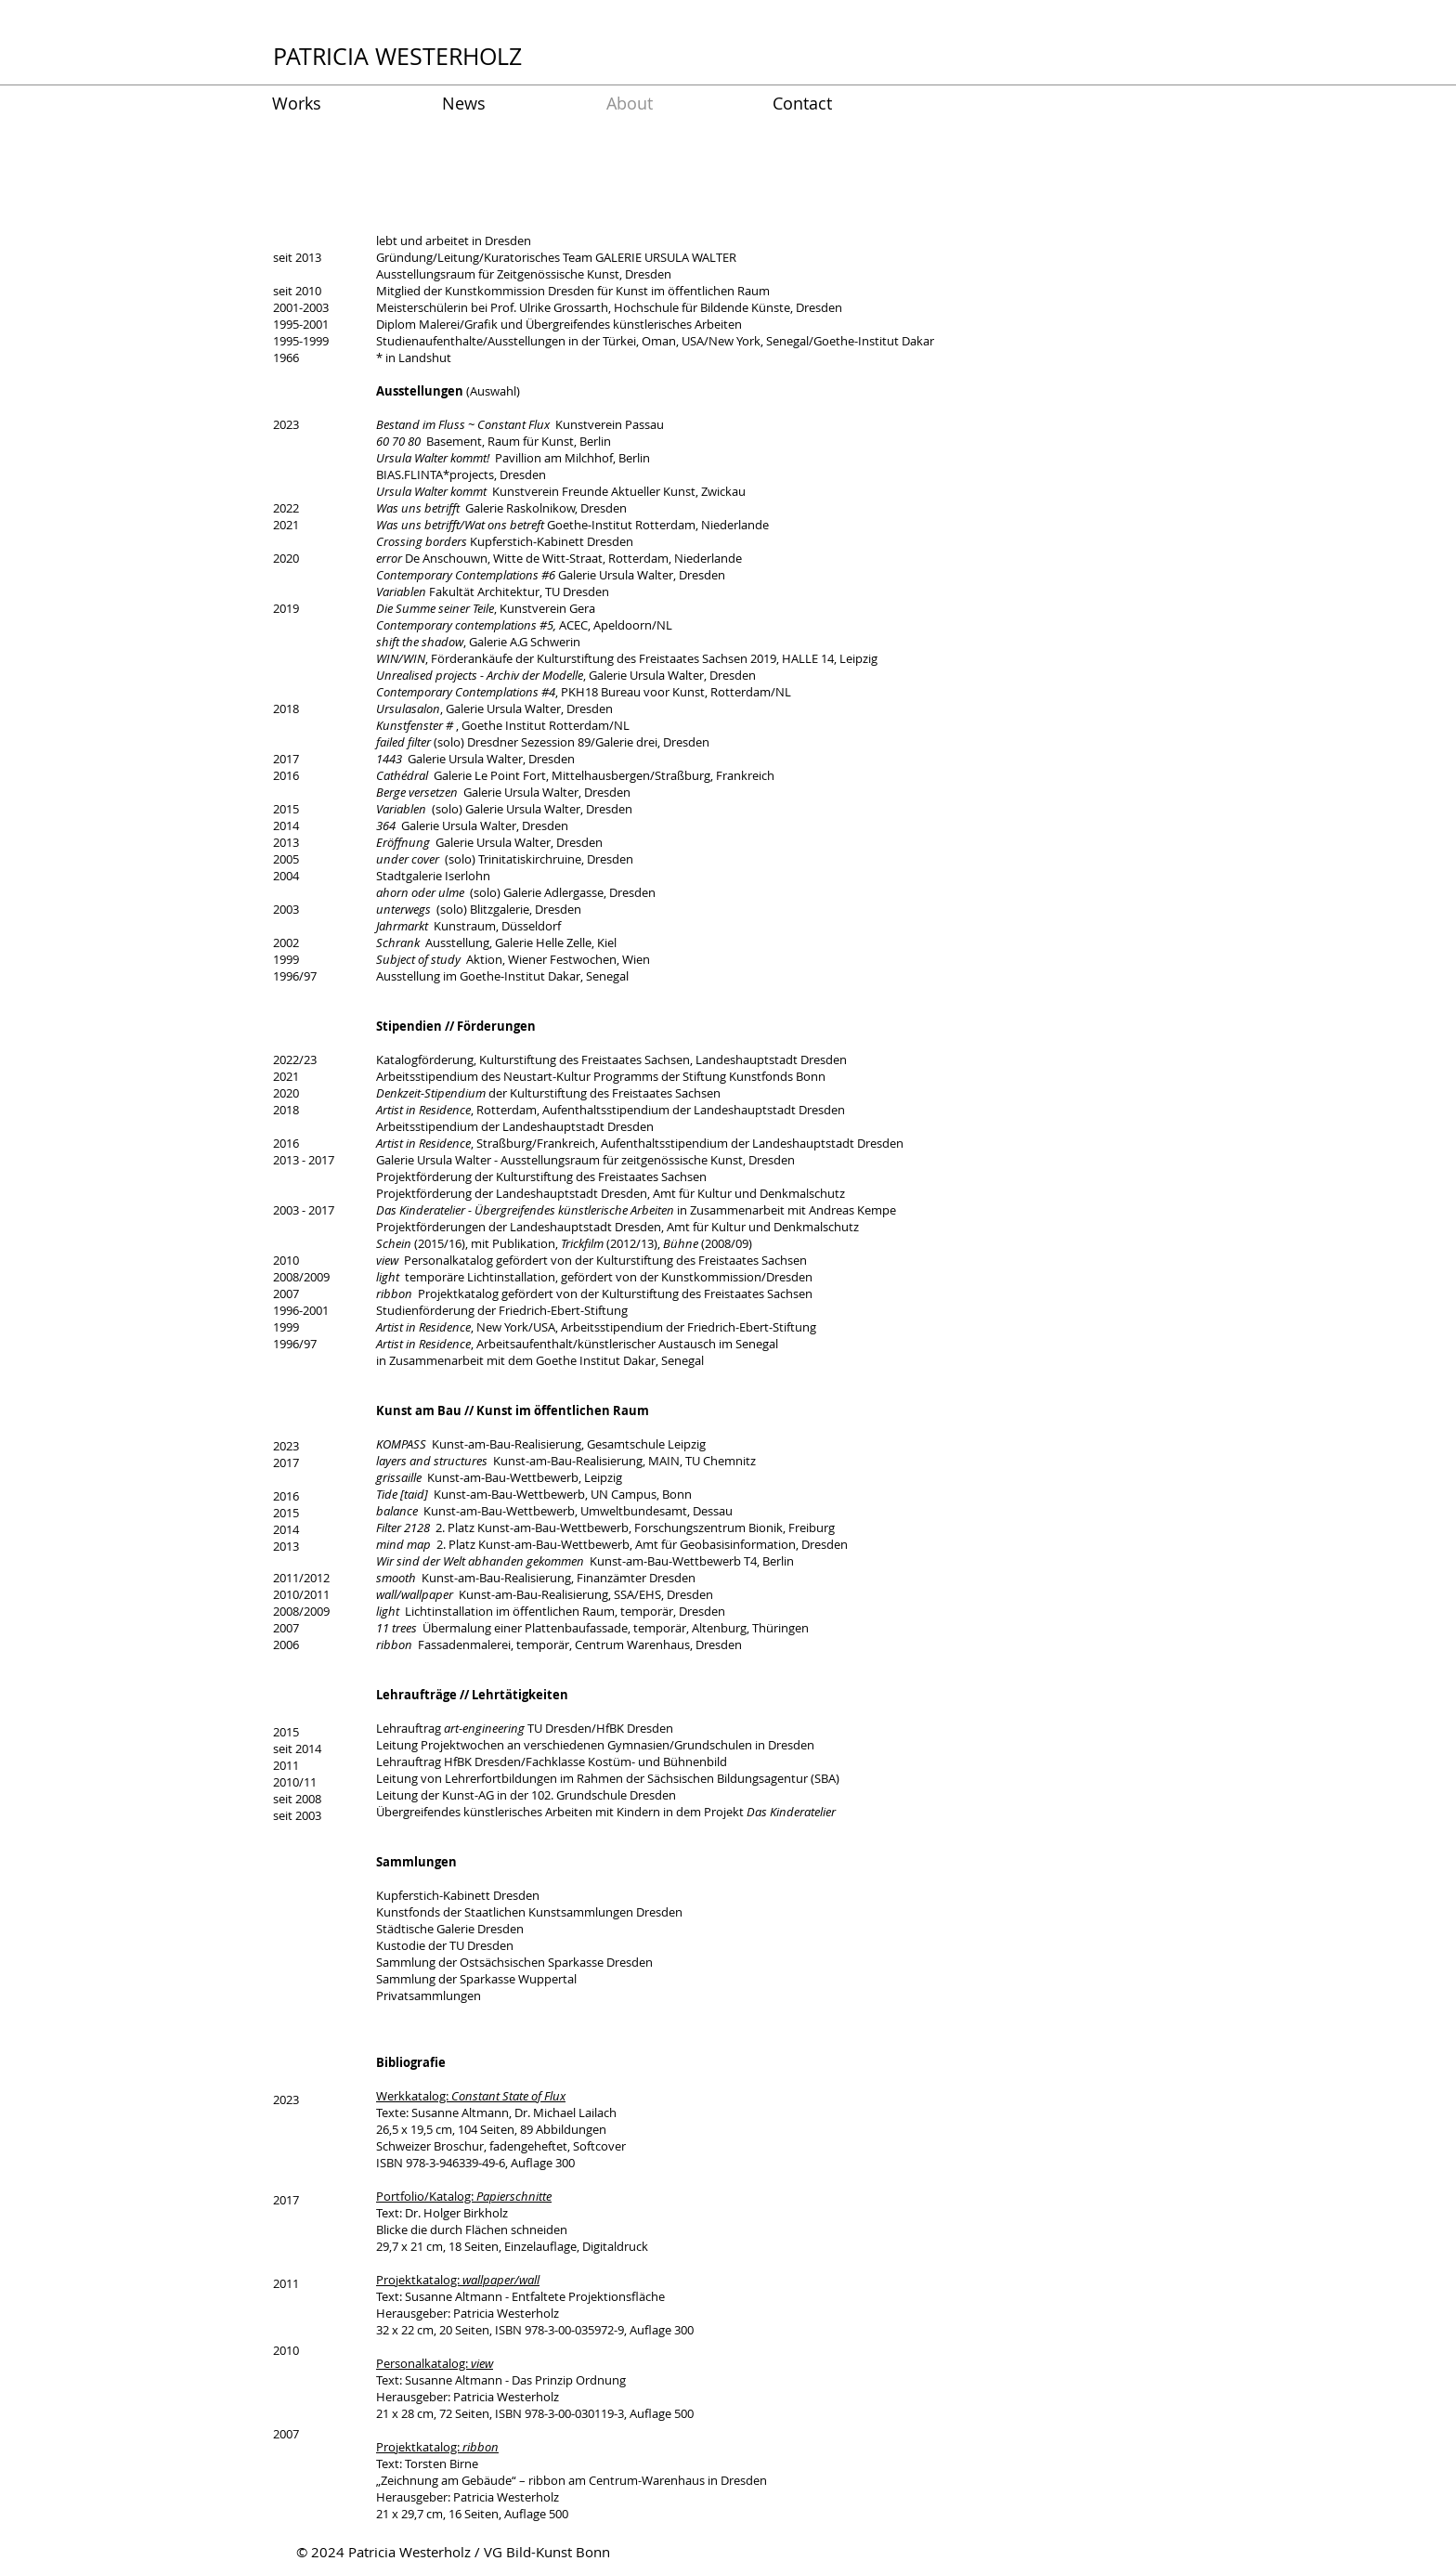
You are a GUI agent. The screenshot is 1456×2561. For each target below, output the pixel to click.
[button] (343, 103)
